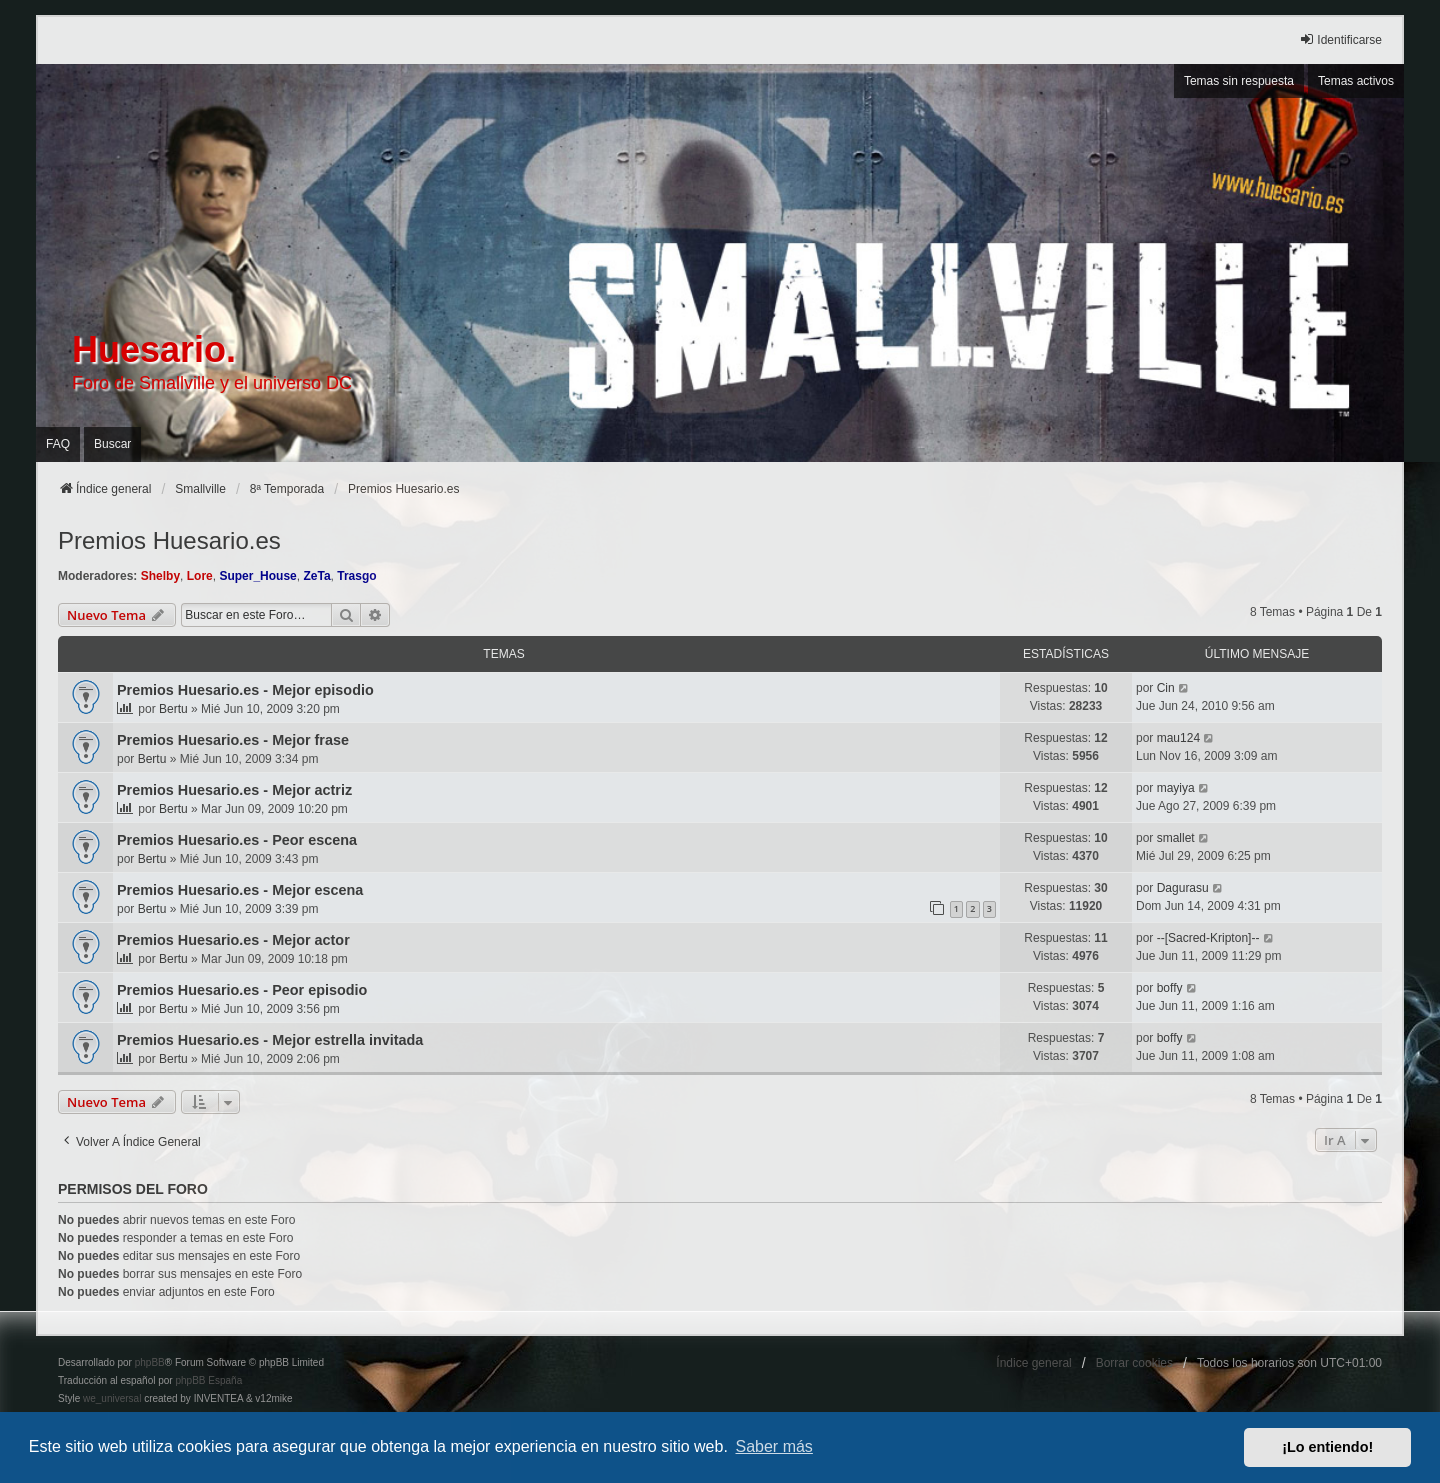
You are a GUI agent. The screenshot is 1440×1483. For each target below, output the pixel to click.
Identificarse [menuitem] (1340, 39)
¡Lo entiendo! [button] (1327, 1447)
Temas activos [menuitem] (1356, 81)
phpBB (150, 1362)
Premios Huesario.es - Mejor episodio (245, 690)
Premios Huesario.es (169, 540)
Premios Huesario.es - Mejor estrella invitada (270, 1040)
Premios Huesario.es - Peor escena (237, 840)
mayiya (1176, 788)
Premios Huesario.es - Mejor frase (233, 740)
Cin (1166, 688)
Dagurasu (1183, 888)
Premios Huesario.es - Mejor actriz (234, 790)
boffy (1170, 988)
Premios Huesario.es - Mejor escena (240, 890)
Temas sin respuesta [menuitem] (1239, 81)
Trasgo (356, 576)
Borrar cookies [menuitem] (1134, 1363)
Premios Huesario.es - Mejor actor (233, 940)
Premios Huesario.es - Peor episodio (242, 990)
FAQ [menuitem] (58, 444)
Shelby (160, 576)
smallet (1176, 838)
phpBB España (208, 1380)
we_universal (112, 1398)
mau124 (1178, 738)
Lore (200, 576)
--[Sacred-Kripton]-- (1208, 938)
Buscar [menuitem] (112, 444)
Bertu (173, 709)
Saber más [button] (774, 1446)
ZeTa (316, 576)
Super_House (257, 576)
